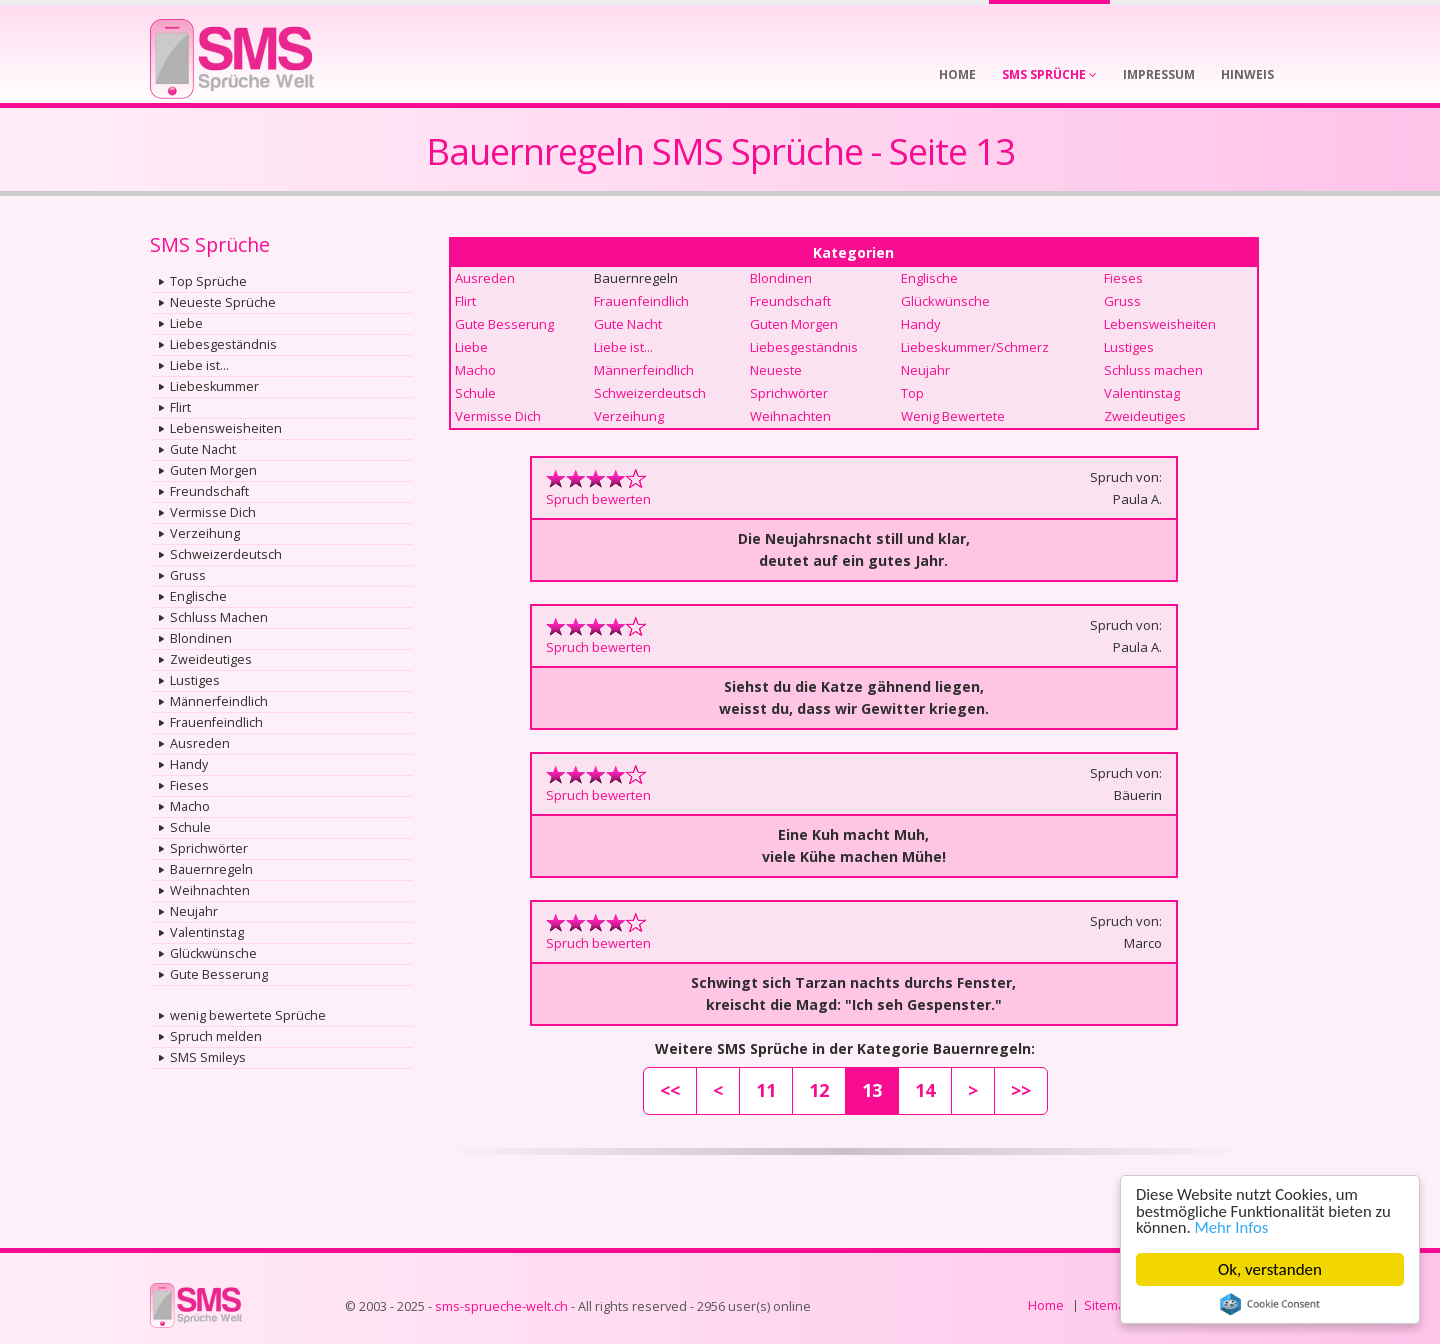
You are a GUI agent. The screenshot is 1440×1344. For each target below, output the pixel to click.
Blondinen (201, 638)
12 (819, 1090)
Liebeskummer (214, 386)
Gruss (188, 575)
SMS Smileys (208, 1057)
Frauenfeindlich (216, 722)
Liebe (186, 323)
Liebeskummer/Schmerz (975, 347)
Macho (190, 806)
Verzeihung (205, 533)
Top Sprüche (208, 281)
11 (766, 1090)
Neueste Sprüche (223, 302)
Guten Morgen (213, 470)
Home (1046, 1305)
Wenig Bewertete (953, 416)
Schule (190, 827)
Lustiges (195, 680)
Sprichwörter (209, 848)
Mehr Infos (1233, 1227)
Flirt (180, 407)
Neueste (776, 370)
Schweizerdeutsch (226, 554)
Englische (198, 596)
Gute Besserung (219, 974)
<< (670, 1090)
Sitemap (1108, 1305)
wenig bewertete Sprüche (248, 1015)
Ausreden (200, 743)
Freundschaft (209, 491)
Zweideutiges (211, 659)
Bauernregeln (211, 869)
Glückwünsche (213, 953)
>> (1021, 1090)
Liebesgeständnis (223, 344)
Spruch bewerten (598, 499)
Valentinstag (207, 932)
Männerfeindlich (219, 701)
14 (925, 1090)
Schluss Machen (219, 617)
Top (912, 393)
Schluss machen (1153, 370)
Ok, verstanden (1270, 1269)
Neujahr (194, 911)
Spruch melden (216, 1036)
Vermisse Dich (213, 512)
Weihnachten (210, 890)
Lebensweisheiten (226, 428)
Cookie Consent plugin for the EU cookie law (1270, 1304)
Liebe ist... (199, 365)
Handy (189, 764)
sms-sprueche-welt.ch (501, 1306)
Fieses (189, 785)
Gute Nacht (203, 449)
